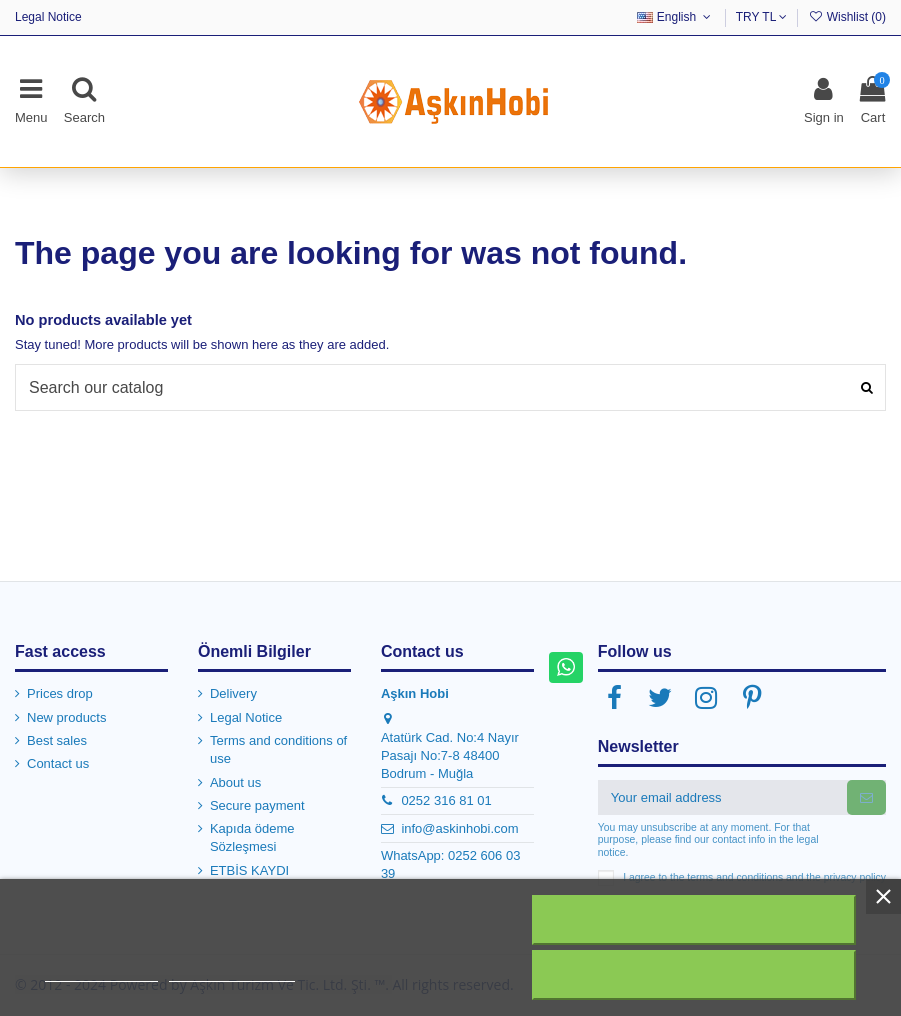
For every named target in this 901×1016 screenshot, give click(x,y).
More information (101, 972)
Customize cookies (232, 972)
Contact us (58, 763)
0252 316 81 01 (446, 800)
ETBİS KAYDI (249, 870)
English (675, 17)
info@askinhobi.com (459, 828)
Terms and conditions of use (278, 749)
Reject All (694, 920)
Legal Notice (48, 17)
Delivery (233, 693)
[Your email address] (722, 797)
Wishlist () (847, 17)
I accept (694, 975)
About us (235, 782)
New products (66, 717)
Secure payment (257, 805)
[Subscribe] (866, 797)
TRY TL (762, 17)
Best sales (57, 740)
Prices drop (60, 693)
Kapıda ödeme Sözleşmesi (252, 837)
